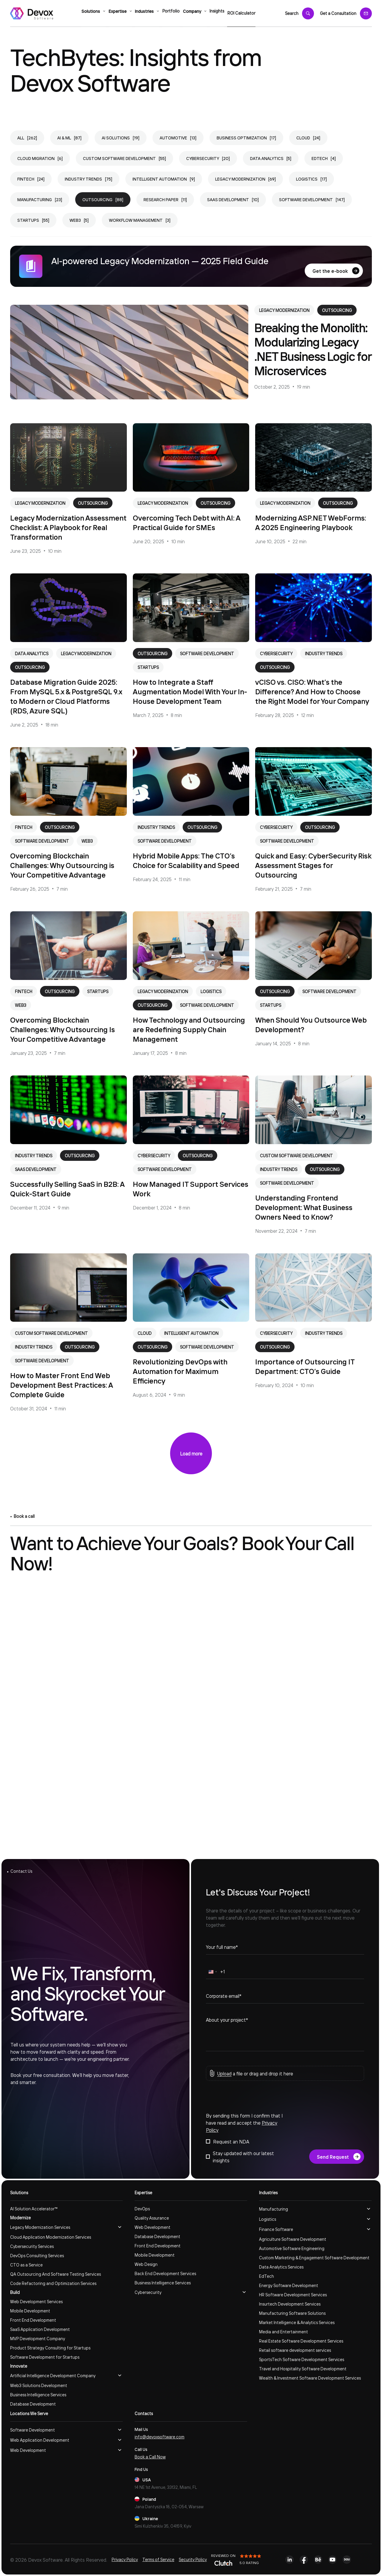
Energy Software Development (288, 2285)
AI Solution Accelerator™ (34, 2208)
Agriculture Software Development (292, 2239)
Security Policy (193, 2559)
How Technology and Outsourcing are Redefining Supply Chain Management (189, 1029)
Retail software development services (295, 2350)
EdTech (266, 2276)
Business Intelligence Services (38, 2394)
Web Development (152, 2227)
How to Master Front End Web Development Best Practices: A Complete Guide (61, 1385)
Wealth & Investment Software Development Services (310, 2377)
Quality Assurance (152, 2217)
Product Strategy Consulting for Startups (50, 2347)
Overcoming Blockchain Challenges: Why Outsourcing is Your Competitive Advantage (62, 865)
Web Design (146, 2264)
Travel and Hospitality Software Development (302, 2368)
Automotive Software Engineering (291, 2248)
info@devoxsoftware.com (159, 2436)
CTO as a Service (26, 2264)
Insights (222, 13)
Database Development (33, 2403)
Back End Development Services (165, 2273)
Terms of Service (158, 2559)
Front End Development (33, 2320)
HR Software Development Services (293, 2294)
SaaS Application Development (40, 2329)
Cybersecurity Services (32, 2246)
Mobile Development (30, 2310)
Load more (191, 1453)
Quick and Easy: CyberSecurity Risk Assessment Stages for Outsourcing (313, 865)
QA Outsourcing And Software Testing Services (55, 2274)
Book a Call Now (150, 2456)
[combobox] (212, 1973)
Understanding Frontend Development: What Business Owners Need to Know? (303, 1207)
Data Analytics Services (281, 2266)
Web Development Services (36, 2301)
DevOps (142, 2208)
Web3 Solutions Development (38, 2385)
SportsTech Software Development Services (301, 2359)
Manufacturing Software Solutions (292, 2313)
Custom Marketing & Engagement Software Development (314, 2257)
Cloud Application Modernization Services (50, 2237)
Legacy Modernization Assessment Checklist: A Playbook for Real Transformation (68, 527)
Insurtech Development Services (290, 2303)
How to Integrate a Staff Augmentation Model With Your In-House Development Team (190, 691)
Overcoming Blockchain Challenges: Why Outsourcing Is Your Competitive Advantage (62, 1029)
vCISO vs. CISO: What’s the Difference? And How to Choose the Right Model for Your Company (312, 691)
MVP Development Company (37, 2338)
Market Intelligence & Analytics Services (297, 2322)
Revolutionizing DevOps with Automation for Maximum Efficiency (180, 1371)
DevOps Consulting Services (37, 2255)
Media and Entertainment (283, 2331)
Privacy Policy (125, 2559)
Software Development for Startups (44, 2357)
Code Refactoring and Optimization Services (53, 2283)
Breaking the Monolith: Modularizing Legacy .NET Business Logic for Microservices (312, 349)
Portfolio (171, 13)
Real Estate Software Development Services (301, 2340)
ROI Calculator (250, 13)
